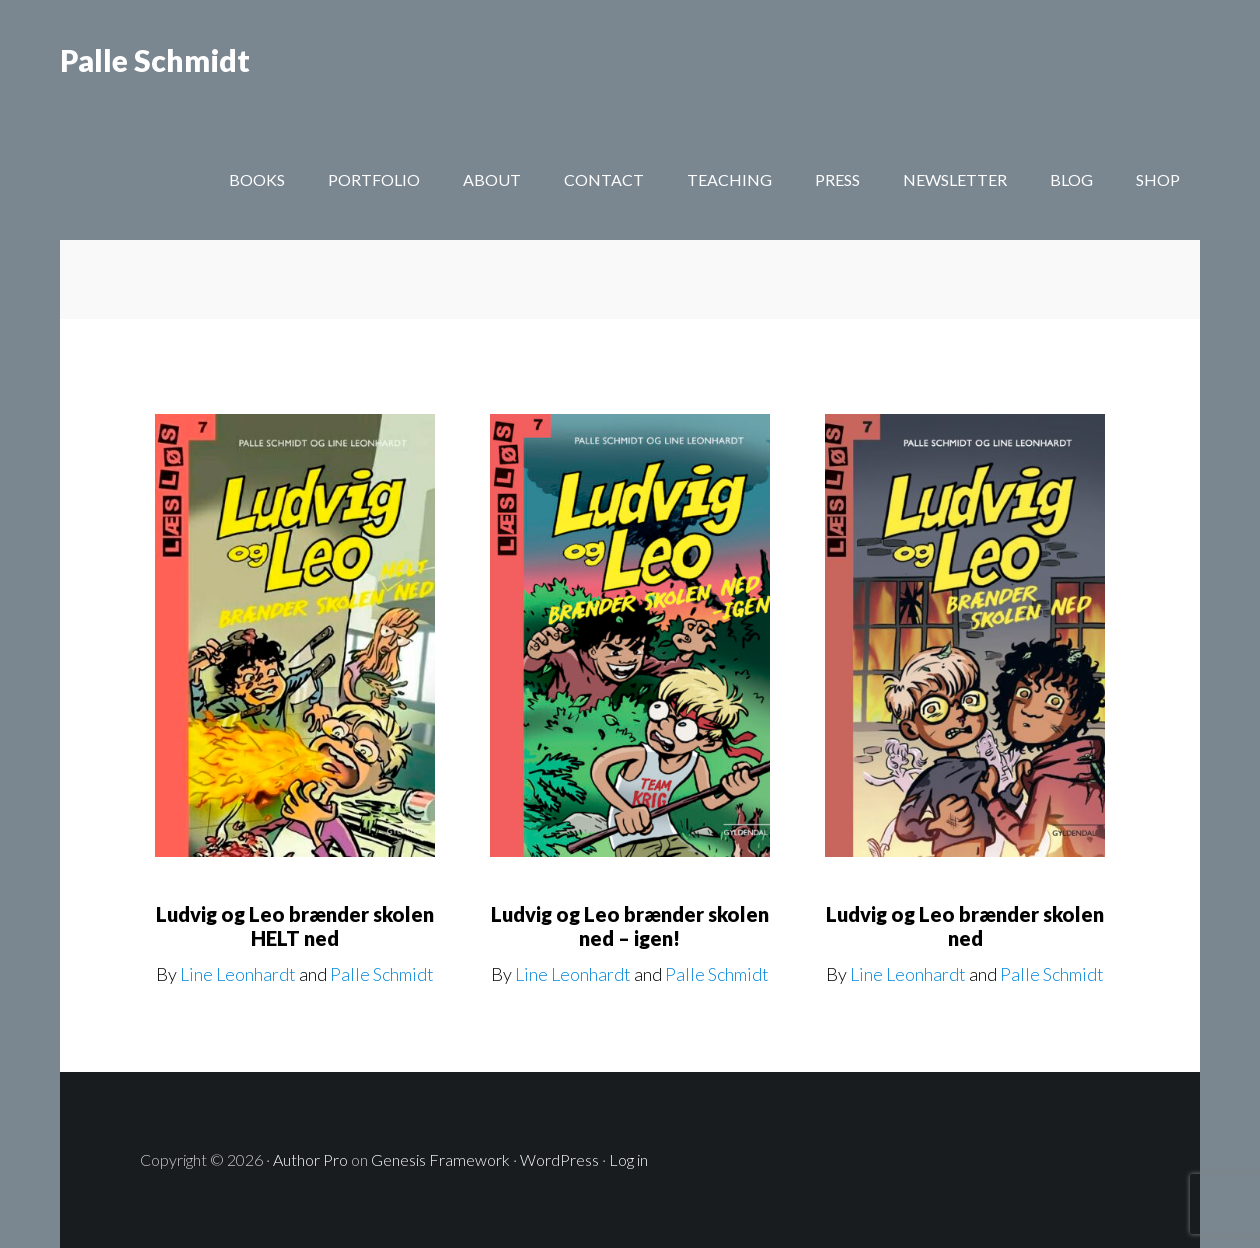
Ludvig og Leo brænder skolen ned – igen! (630, 926)
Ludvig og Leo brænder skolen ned (965, 926)
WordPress (559, 1159)
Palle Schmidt (155, 60)
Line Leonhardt (238, 974)
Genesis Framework (440, 1159)
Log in (628, 1159)
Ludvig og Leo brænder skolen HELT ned (295, 926)
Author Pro (310, 1159)
